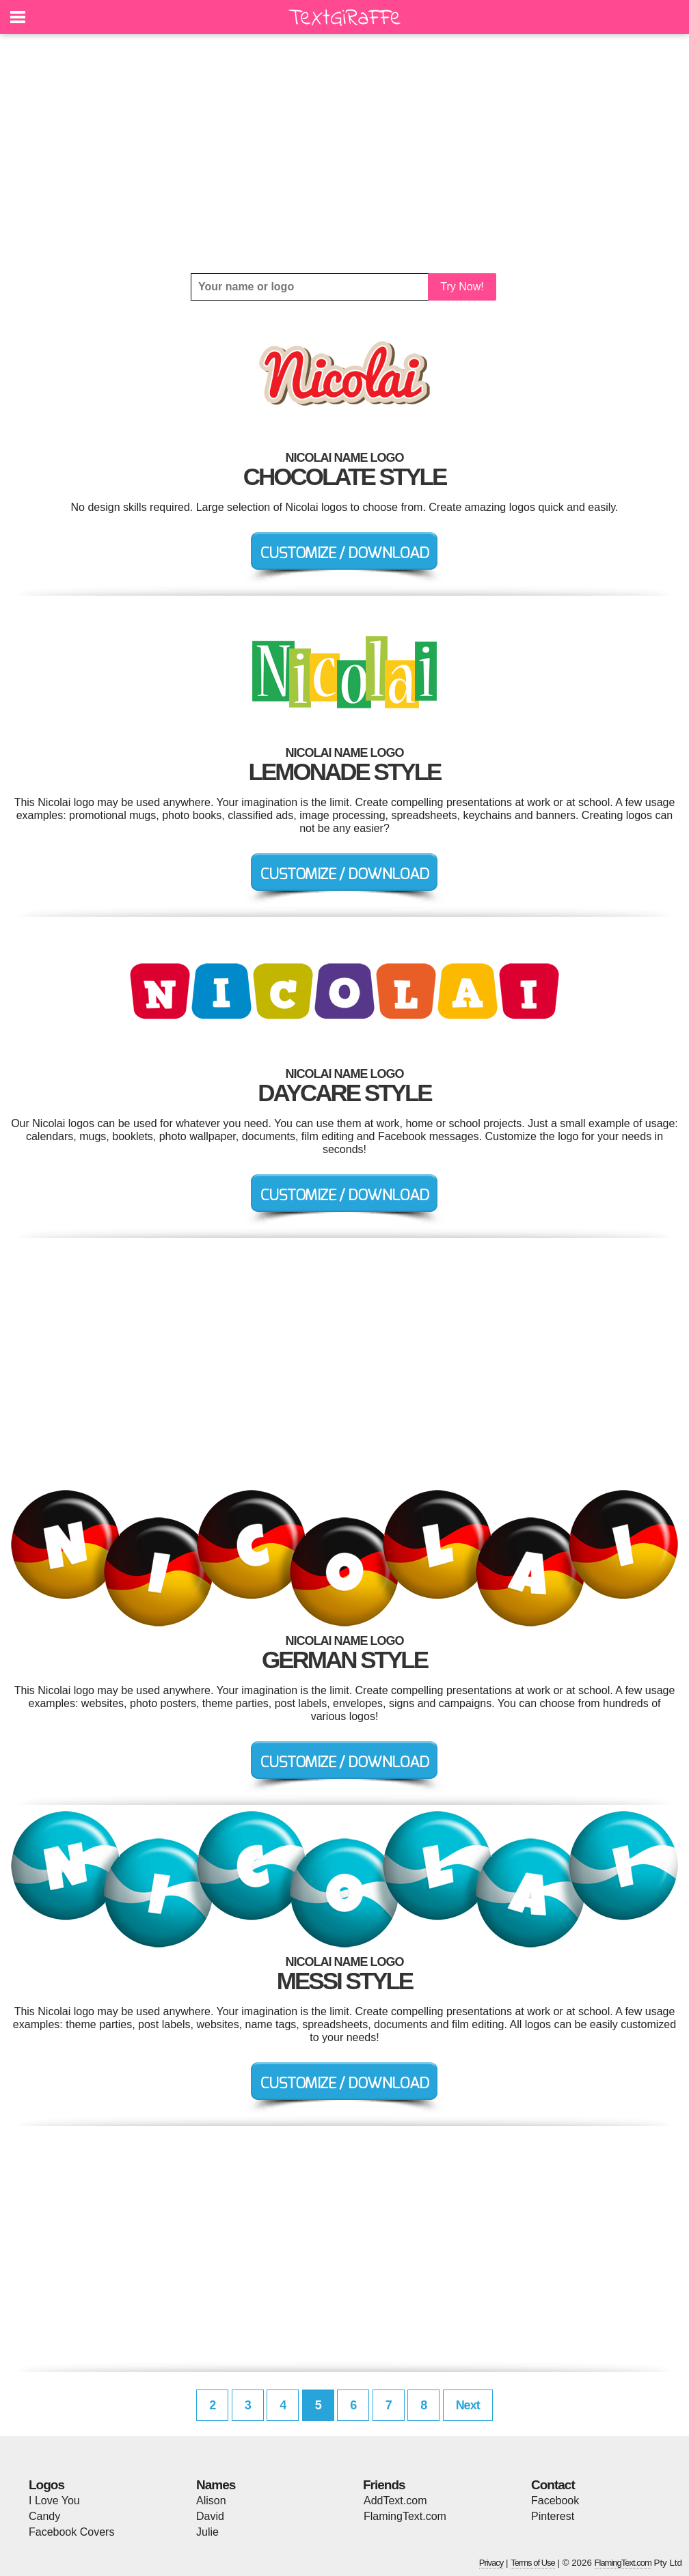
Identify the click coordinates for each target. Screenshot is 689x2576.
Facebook (555, 2500)
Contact (553, 2485)
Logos (46, 2485)
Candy (44, 2516)
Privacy (491, 2563)
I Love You (54, 2500)
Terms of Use (533, 2563)
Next (468, 2405)
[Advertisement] (344, 153)
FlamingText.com (405, 2516)
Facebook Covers (71, 2532)
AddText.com (395, 2500)
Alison (211, 2500)
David (210, 2516)
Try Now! (461, 286)
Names (215, 2485)
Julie (207, 2532)
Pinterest (552, 2516)
